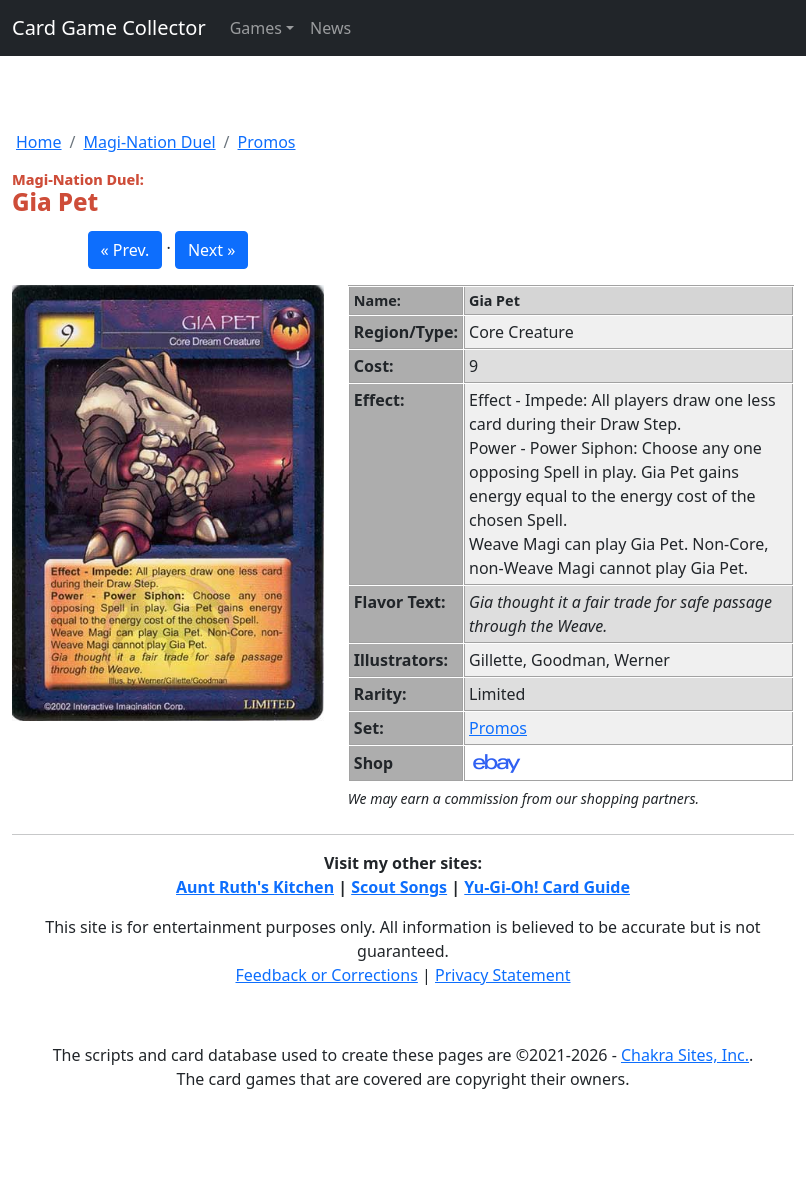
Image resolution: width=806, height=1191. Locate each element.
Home (39, 142)
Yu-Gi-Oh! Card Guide (547, 887)
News (330, 28)
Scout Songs (399, 887)
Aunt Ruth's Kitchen (255, 887)
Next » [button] (211, 250)
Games (256, 28)
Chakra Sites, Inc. (685, 1055)
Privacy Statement (503, 975)
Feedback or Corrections (326, 975)
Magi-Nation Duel (149, 142)
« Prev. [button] (125, 250)
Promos (267, 142)
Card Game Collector (109, 27)
